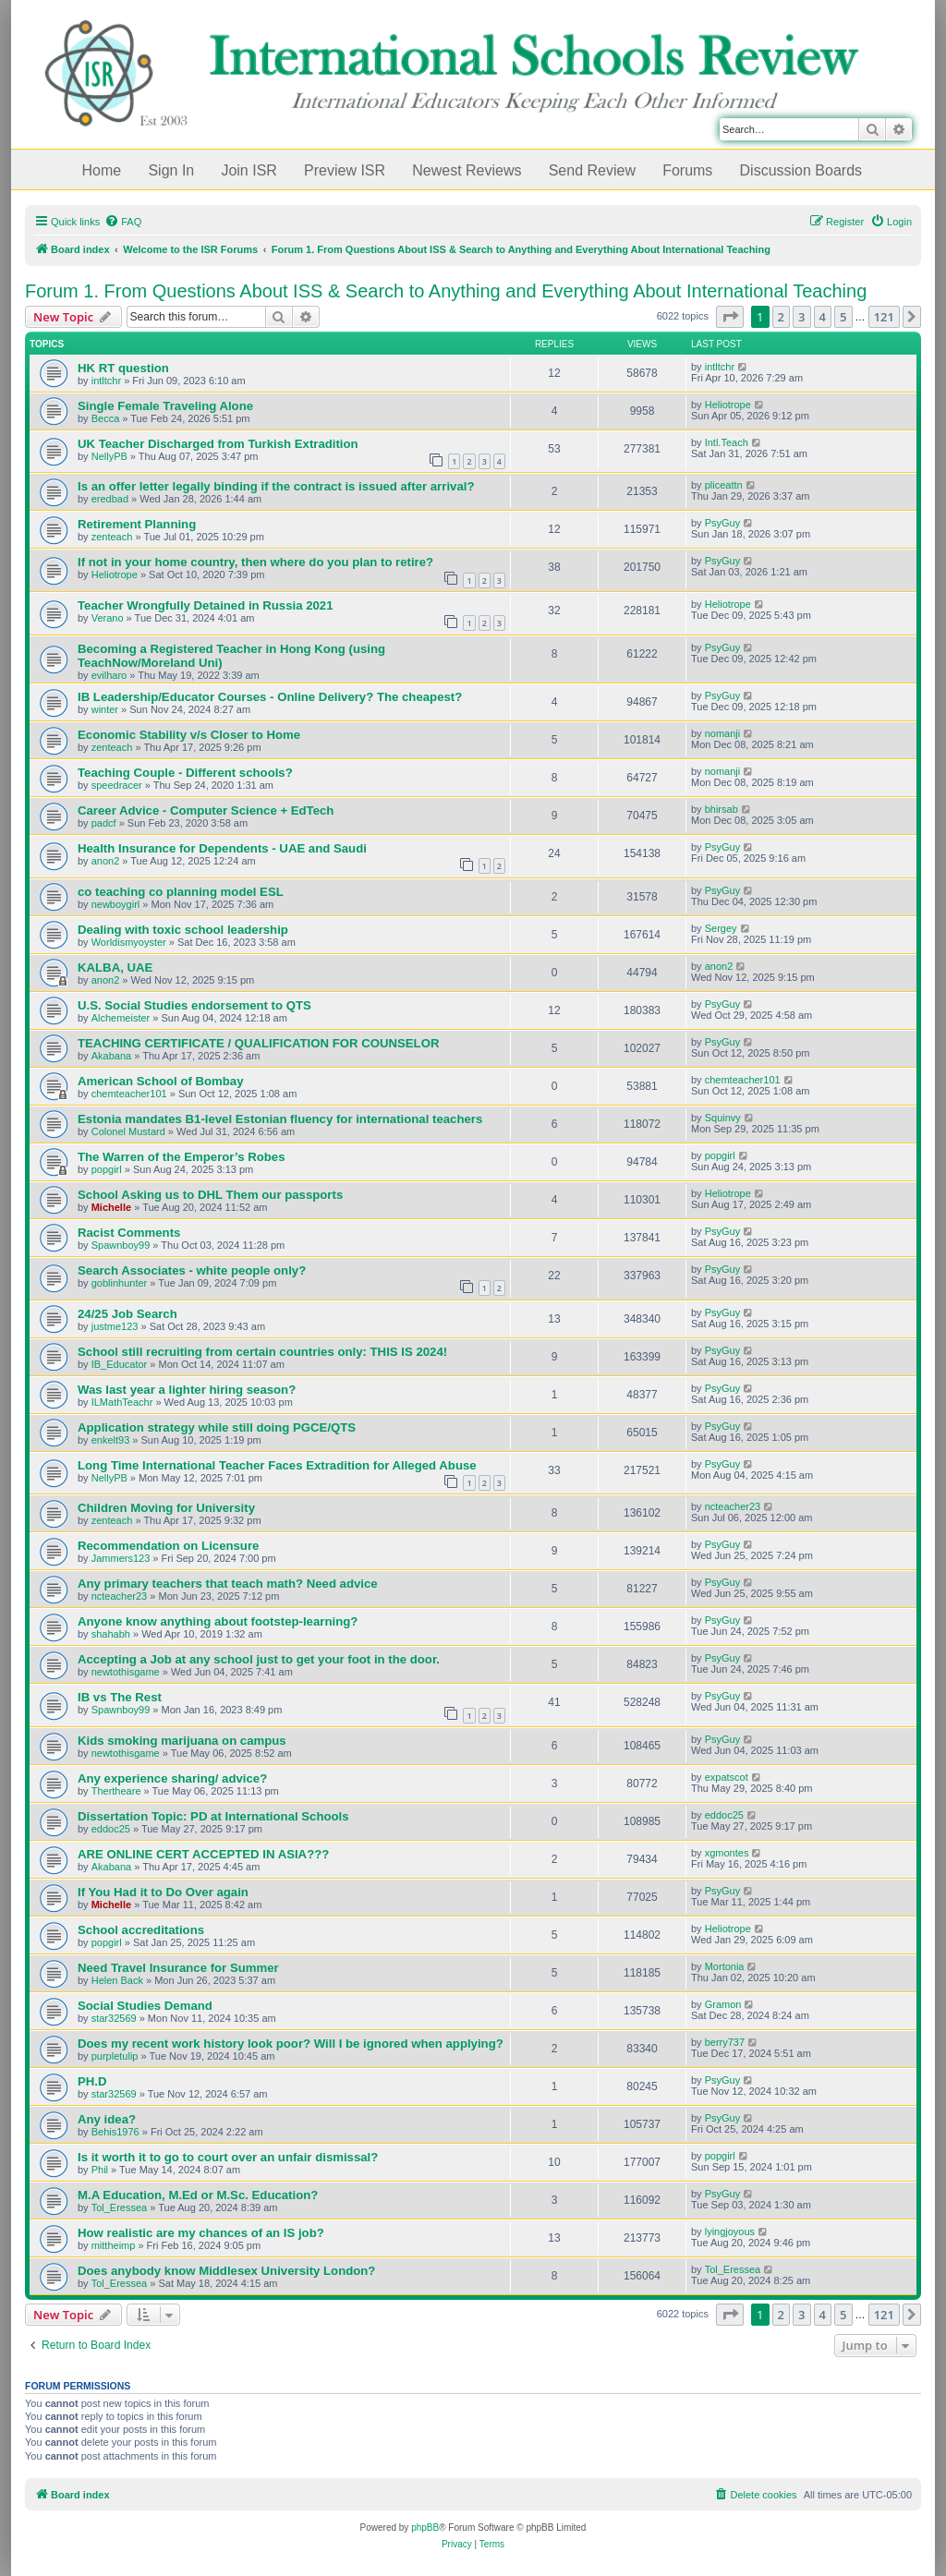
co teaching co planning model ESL (181, 892)
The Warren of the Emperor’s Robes (181, 1157)
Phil (99, 2169)
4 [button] (822, 316)
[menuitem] (122, 222)
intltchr (106, 380)
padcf (103, 822)
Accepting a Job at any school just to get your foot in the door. (259, 1659)
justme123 (115, 1326)
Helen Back (117, 1980)
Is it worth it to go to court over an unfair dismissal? (228, 2157)
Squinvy (723, 1117)
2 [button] (781, 316)
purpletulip (115, 2056)
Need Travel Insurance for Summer (178, 1968)
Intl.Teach (726, 442)
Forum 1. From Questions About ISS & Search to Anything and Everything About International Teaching (446, 291)
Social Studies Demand (145, 2006)
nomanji (723, 733)
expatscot (726, 1777)
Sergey (721, 928)
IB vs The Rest (120, 1697)
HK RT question (123, 368)
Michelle (111, 1207)
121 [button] (884, 316)
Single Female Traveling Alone (165, 406)
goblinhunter (119, 1282)
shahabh (110, 1633)
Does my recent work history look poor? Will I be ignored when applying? (290, 2043)
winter (104, 709)
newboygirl (115, 904)
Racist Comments (129, 1233)
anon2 (105, 860)
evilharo (109, 675)
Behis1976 (115, 2131)
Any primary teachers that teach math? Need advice (228, 1583)
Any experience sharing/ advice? (172, 1778)
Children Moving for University (166, 1508)
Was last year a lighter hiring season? (187, 1390)
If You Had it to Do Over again (163, 1892)
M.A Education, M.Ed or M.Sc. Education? (198, 2195)
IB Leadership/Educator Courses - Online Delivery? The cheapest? (270, 697)
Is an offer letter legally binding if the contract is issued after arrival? (276, 486)
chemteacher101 (129, 1093)
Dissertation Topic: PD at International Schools (213, 1816)
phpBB (425, 2527)
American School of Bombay (161, 1081)
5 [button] (843, 316)
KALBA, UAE (115, 967)
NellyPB (109, 456)
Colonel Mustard (128, 1131)
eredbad (109, 498)
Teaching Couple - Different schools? (185, 773)
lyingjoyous (730, 2231)
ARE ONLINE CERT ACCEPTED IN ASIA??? (203, 1854)
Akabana (111, 1055)
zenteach (112, 536)
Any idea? (107, 2119)
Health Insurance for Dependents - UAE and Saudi (222, 848)
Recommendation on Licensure (168, 1546)
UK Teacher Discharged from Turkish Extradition (218, 444)
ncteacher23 (733, 1506)
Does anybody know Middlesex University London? (226, 2271)
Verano (107, 617)
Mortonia (725, 1966)
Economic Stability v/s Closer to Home (189, 735)
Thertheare (116, 1790)
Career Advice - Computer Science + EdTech (206, 810)
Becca (105, 418)
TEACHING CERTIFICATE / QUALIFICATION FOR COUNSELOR (258, 1043)
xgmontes (727, 1852)
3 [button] (801, 316)
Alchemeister (121, 1017)
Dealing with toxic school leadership (183, 930)
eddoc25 (110, 1828)
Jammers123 (121, 1558)
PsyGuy (723, 522)
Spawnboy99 (121, 1245)
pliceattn (724, 484)
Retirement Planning (137, 524)
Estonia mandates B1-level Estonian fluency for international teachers (280, 1119)
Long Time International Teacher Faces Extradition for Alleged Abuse (277, 1465)
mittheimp (113, 2245)
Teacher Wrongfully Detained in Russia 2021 (206, 605)
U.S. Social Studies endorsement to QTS (194, 1005)
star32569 (114, 2018)
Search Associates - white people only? (192, 1270)
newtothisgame (125, 1671)
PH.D (92, 2081)
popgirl (106, 1169)
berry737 (725, 2042)
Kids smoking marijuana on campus (182, 1741)
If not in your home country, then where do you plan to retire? (255, 562)
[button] (730, 317)
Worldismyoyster (128, 942)
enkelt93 (110, 1439)
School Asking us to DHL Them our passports (210, 1195)
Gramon (723, 2004)
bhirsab (721, 809)
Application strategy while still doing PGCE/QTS (217, 1427)
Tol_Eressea (119, 2207)
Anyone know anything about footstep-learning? (218, 1621)
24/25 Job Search (127, 1314)
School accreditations (141, 1930)
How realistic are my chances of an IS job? (201, 2233)
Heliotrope (728, 404)
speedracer (116, 785)
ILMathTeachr (122, 1402)
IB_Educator (119, 1364)
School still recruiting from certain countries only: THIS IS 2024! (262, 1352)
